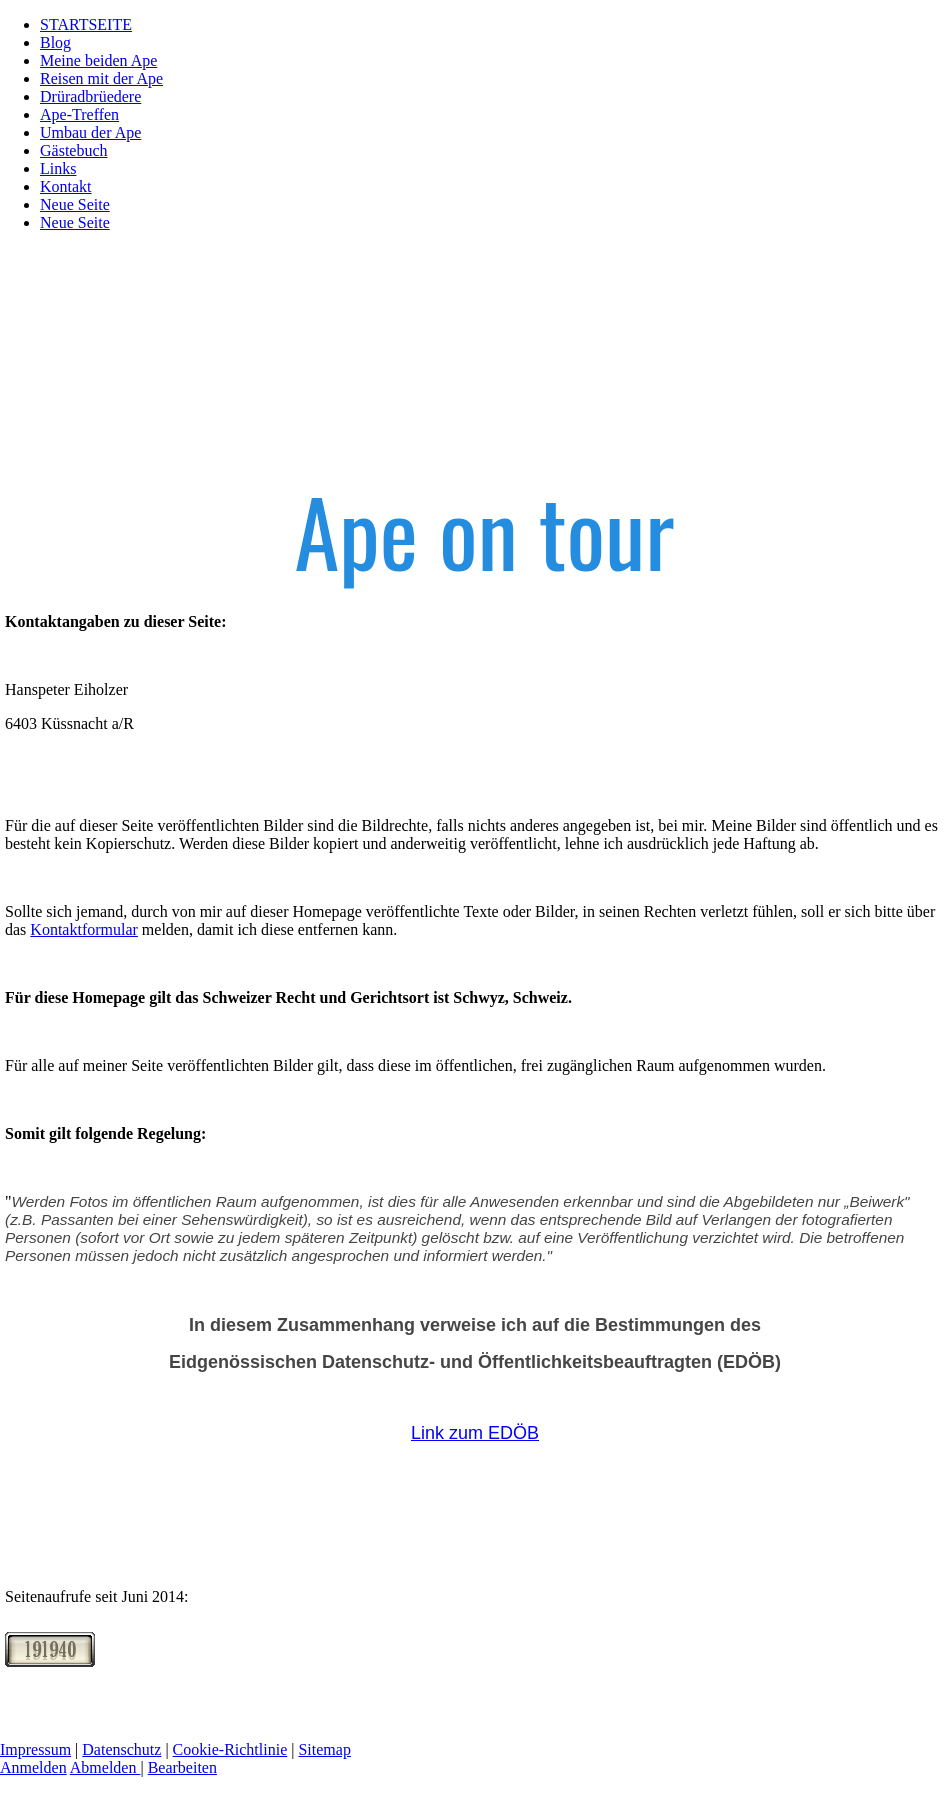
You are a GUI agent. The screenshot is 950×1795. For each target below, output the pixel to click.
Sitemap (324, 1749)
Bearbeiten (182, 1767)
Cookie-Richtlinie (230, 1749)
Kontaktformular (84, 929)
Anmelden (33, 1767)
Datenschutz (121, 1749)
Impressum (35, 1749)
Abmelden (105, 1767)
